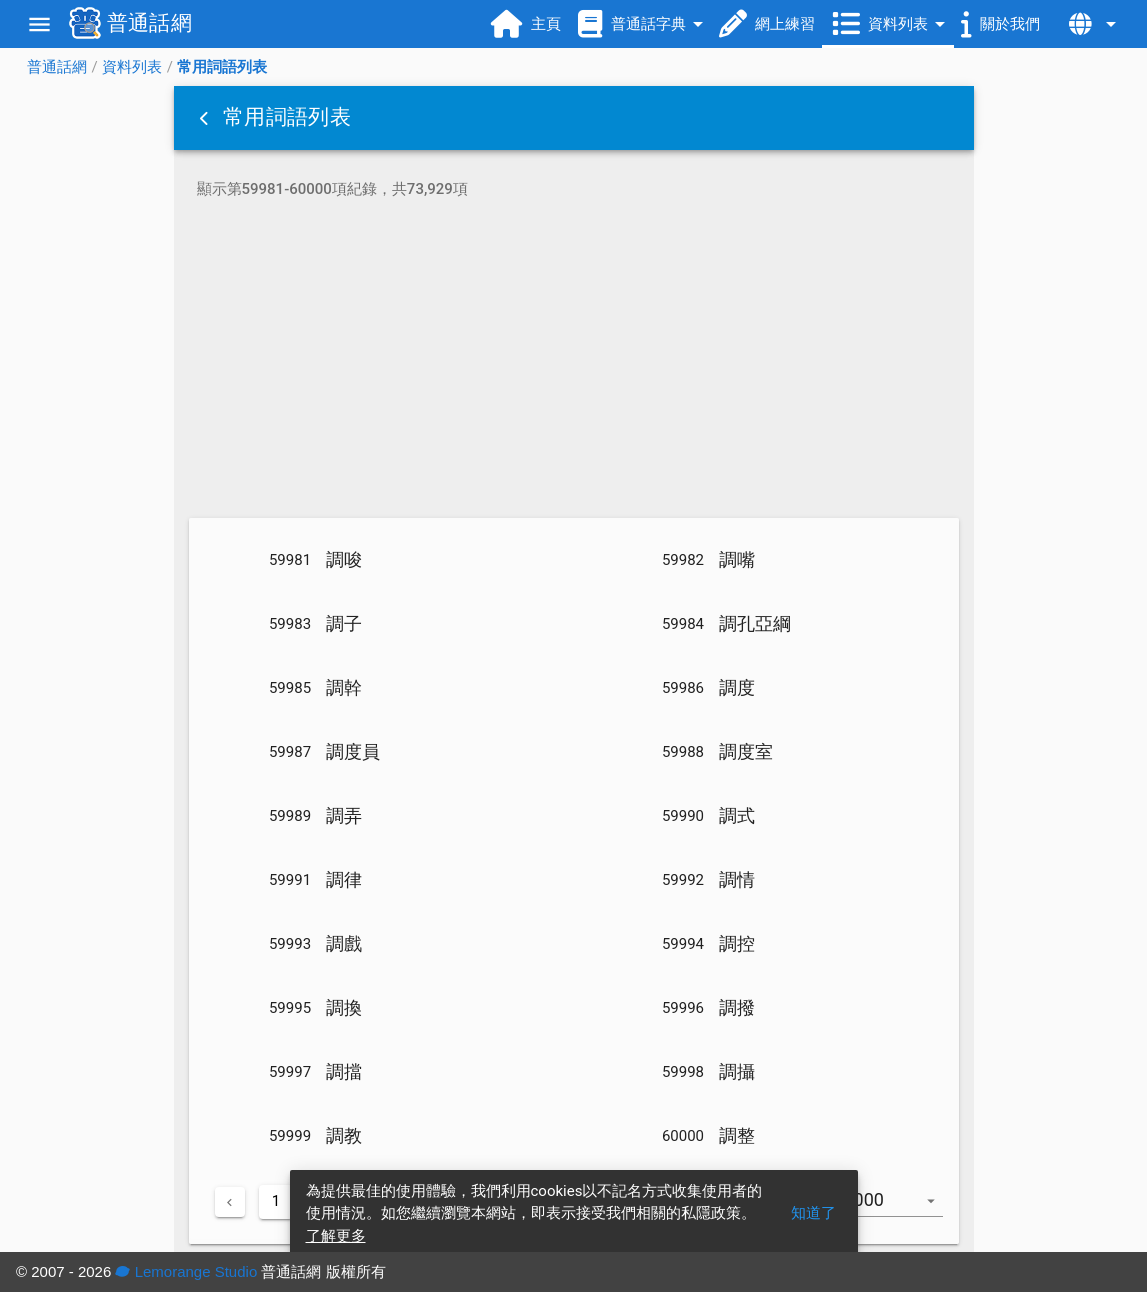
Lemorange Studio (186, 1271)
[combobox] (901, 1210)
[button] (206, 118)
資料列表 (132, 67)
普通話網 (57, 67)
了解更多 (336, 1236)
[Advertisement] (574, 362)
